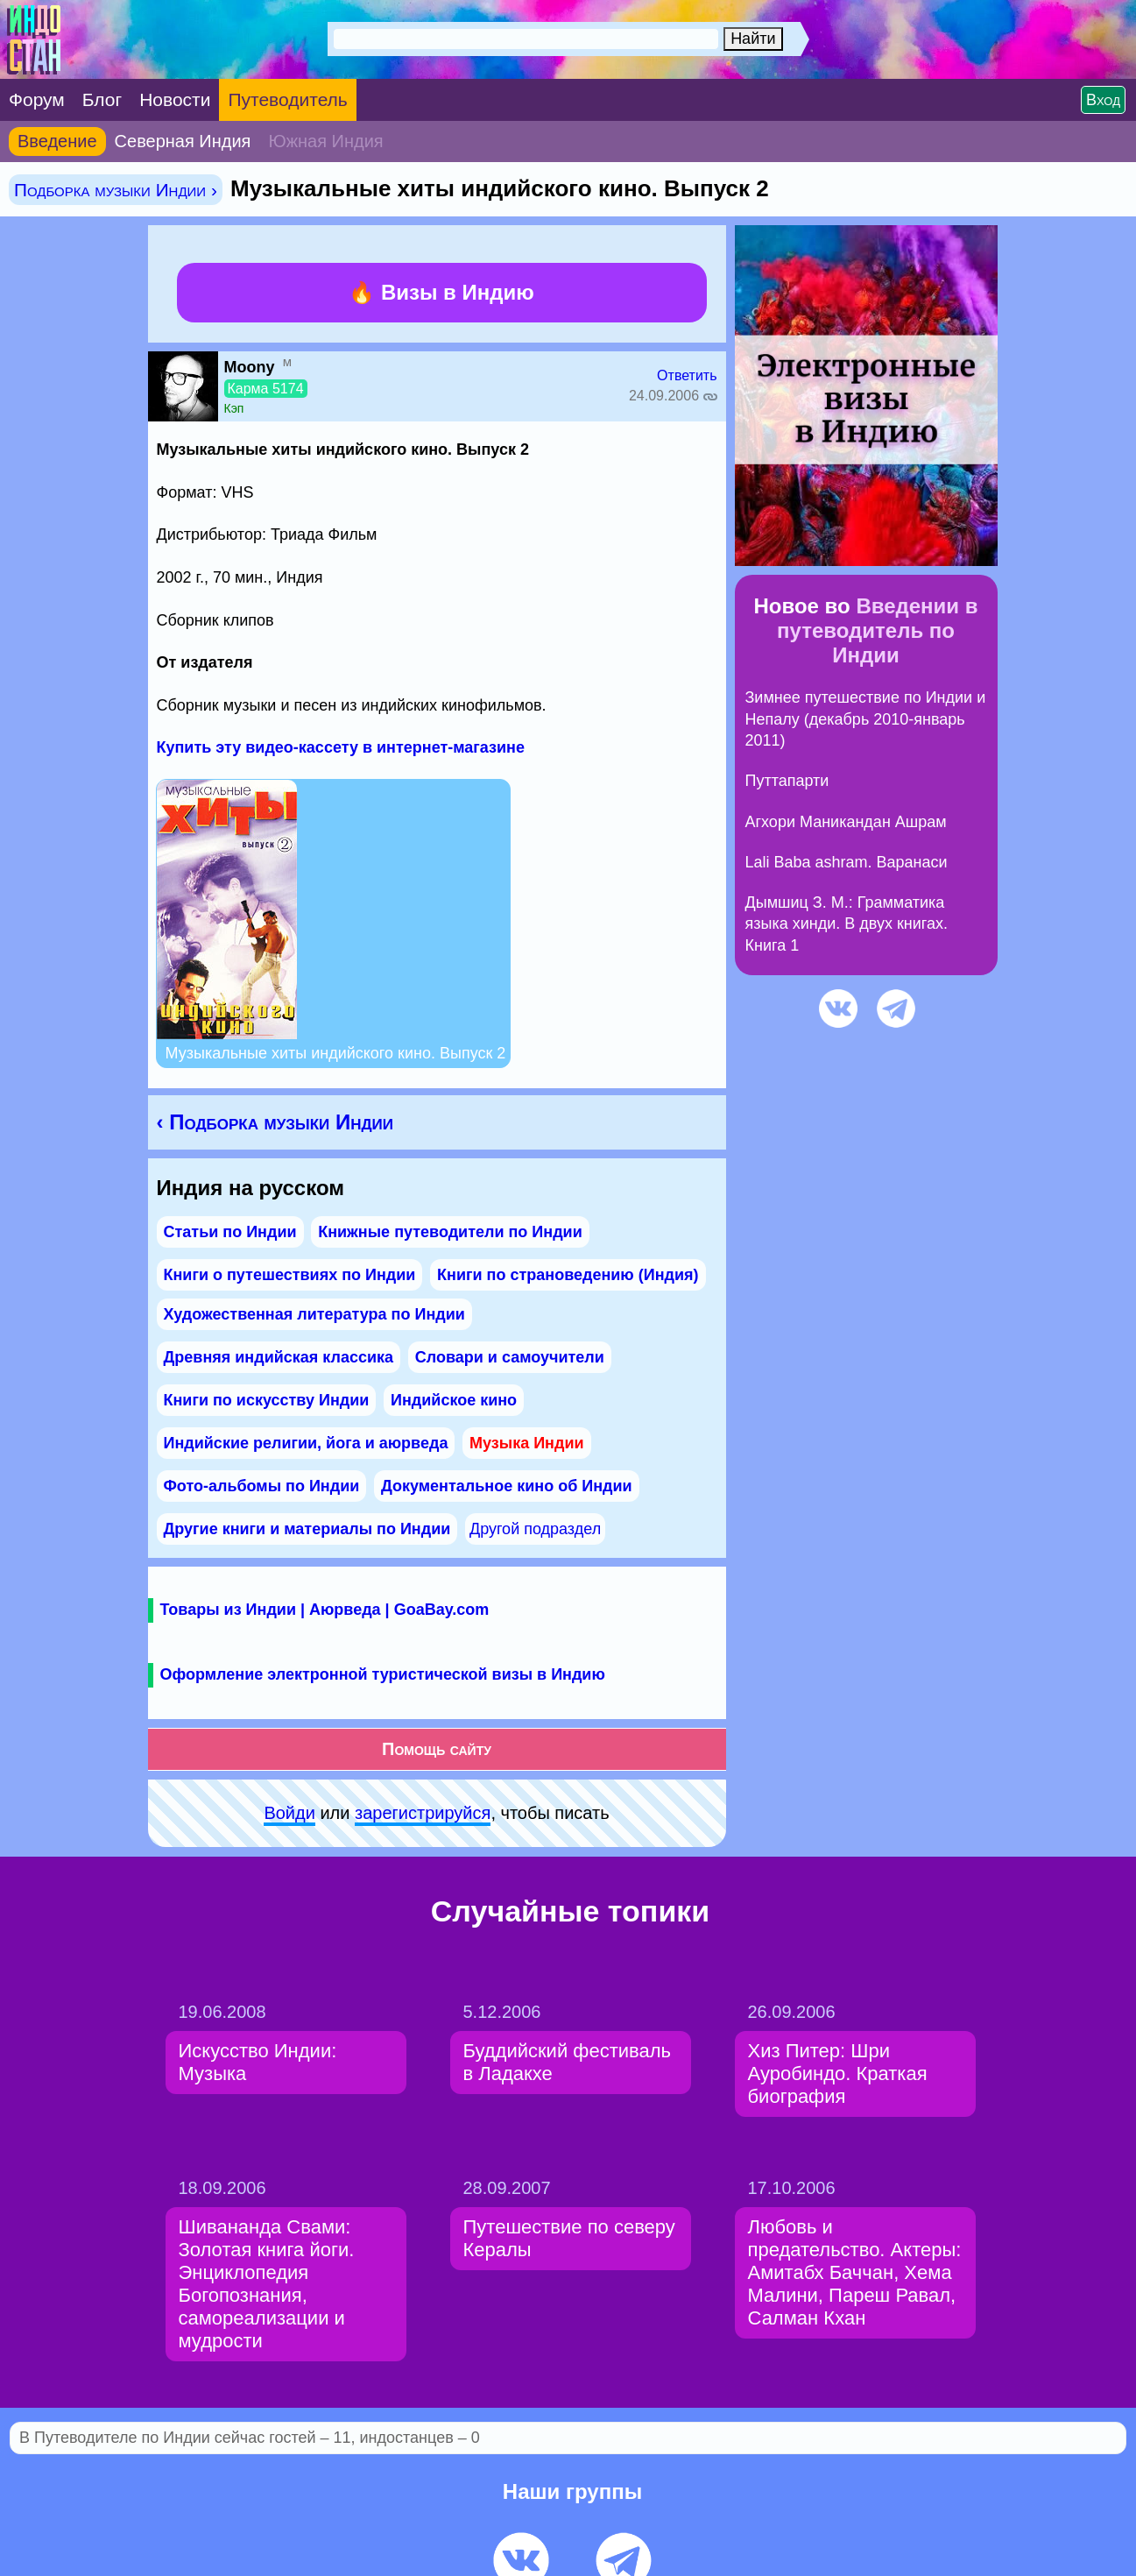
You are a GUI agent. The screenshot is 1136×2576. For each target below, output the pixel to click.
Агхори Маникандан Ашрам (846, 822)
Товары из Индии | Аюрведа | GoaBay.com (325, 1609)
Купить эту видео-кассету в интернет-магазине (341, 747)
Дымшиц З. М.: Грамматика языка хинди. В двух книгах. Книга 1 (847, 924)
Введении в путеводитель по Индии (877, 630)
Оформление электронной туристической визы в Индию (382, 1674)
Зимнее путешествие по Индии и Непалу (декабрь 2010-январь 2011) (865, 719)
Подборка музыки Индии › (115, 190)
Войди (289, 1812)
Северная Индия (183, 141)
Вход (1103, 100)
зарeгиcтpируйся (422, 1812)
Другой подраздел (535, 1529)
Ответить (686, 375)
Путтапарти (787, 780)
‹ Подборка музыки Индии (275, 1122)
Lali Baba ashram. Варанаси (846, 862)
